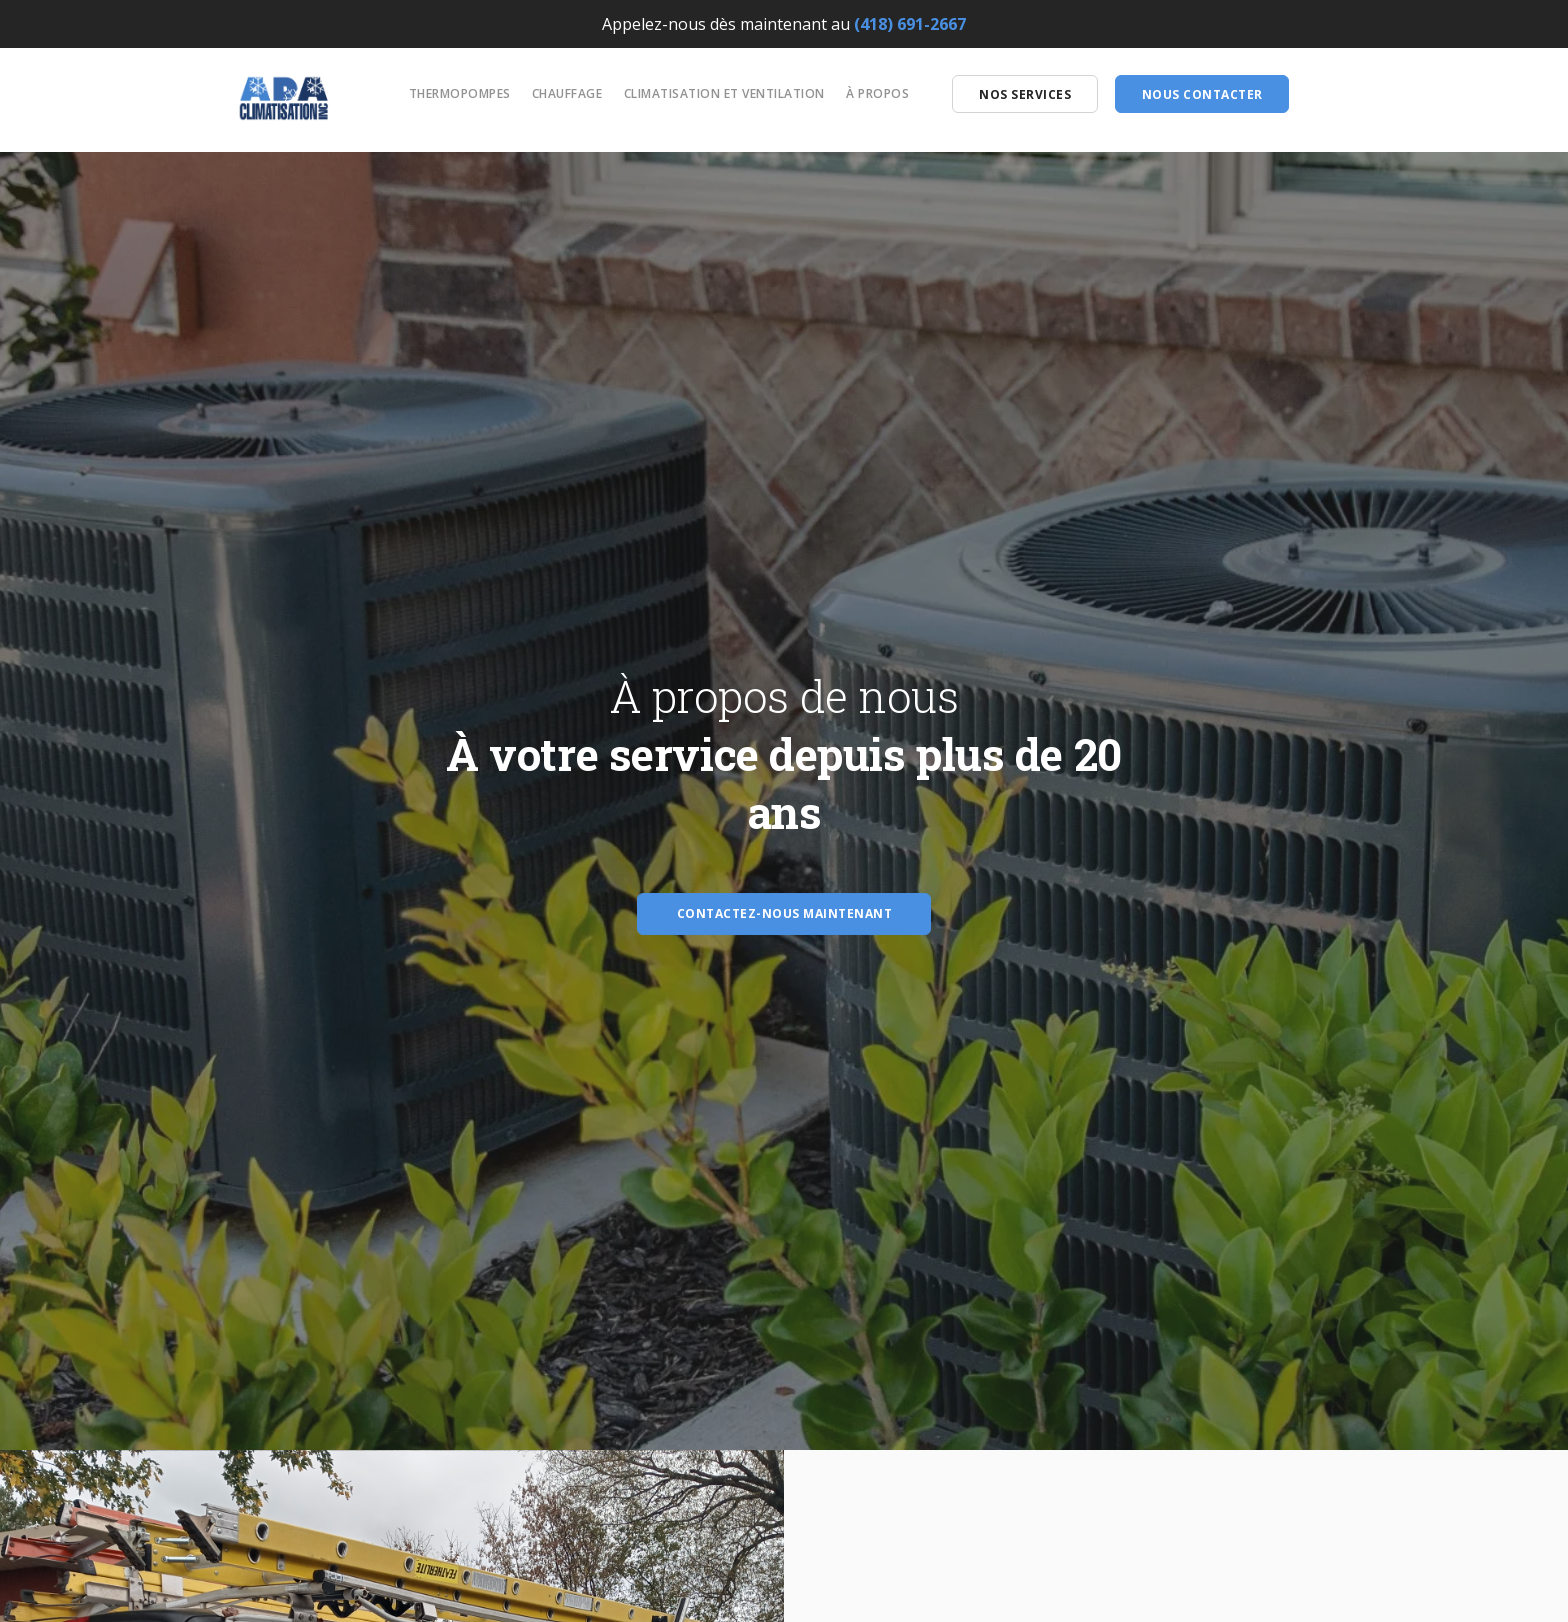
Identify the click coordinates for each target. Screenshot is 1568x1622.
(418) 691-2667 (910, 24)
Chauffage (567, 93)
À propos (877, 93)
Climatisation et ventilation (724, 93)
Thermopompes (460, 93)
